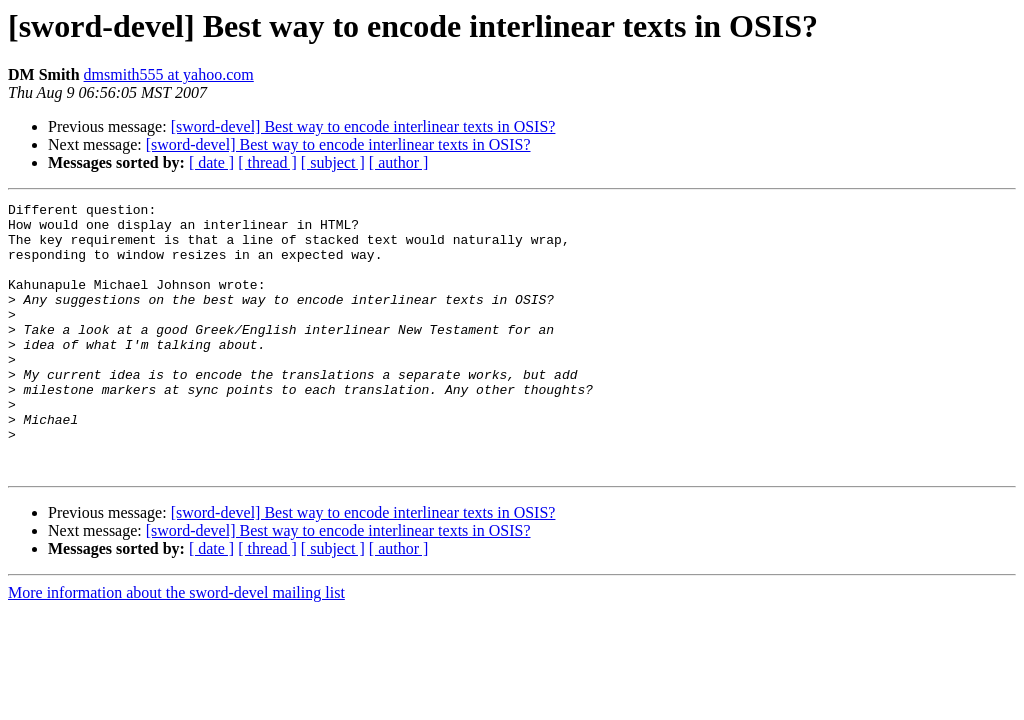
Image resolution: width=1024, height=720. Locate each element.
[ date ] (211, 162)
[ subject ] (333, 162)
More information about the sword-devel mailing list (176, 646)
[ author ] (399, 162)
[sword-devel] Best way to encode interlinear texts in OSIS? (363, 126)
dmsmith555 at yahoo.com (169, 74)
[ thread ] (267, 162)
